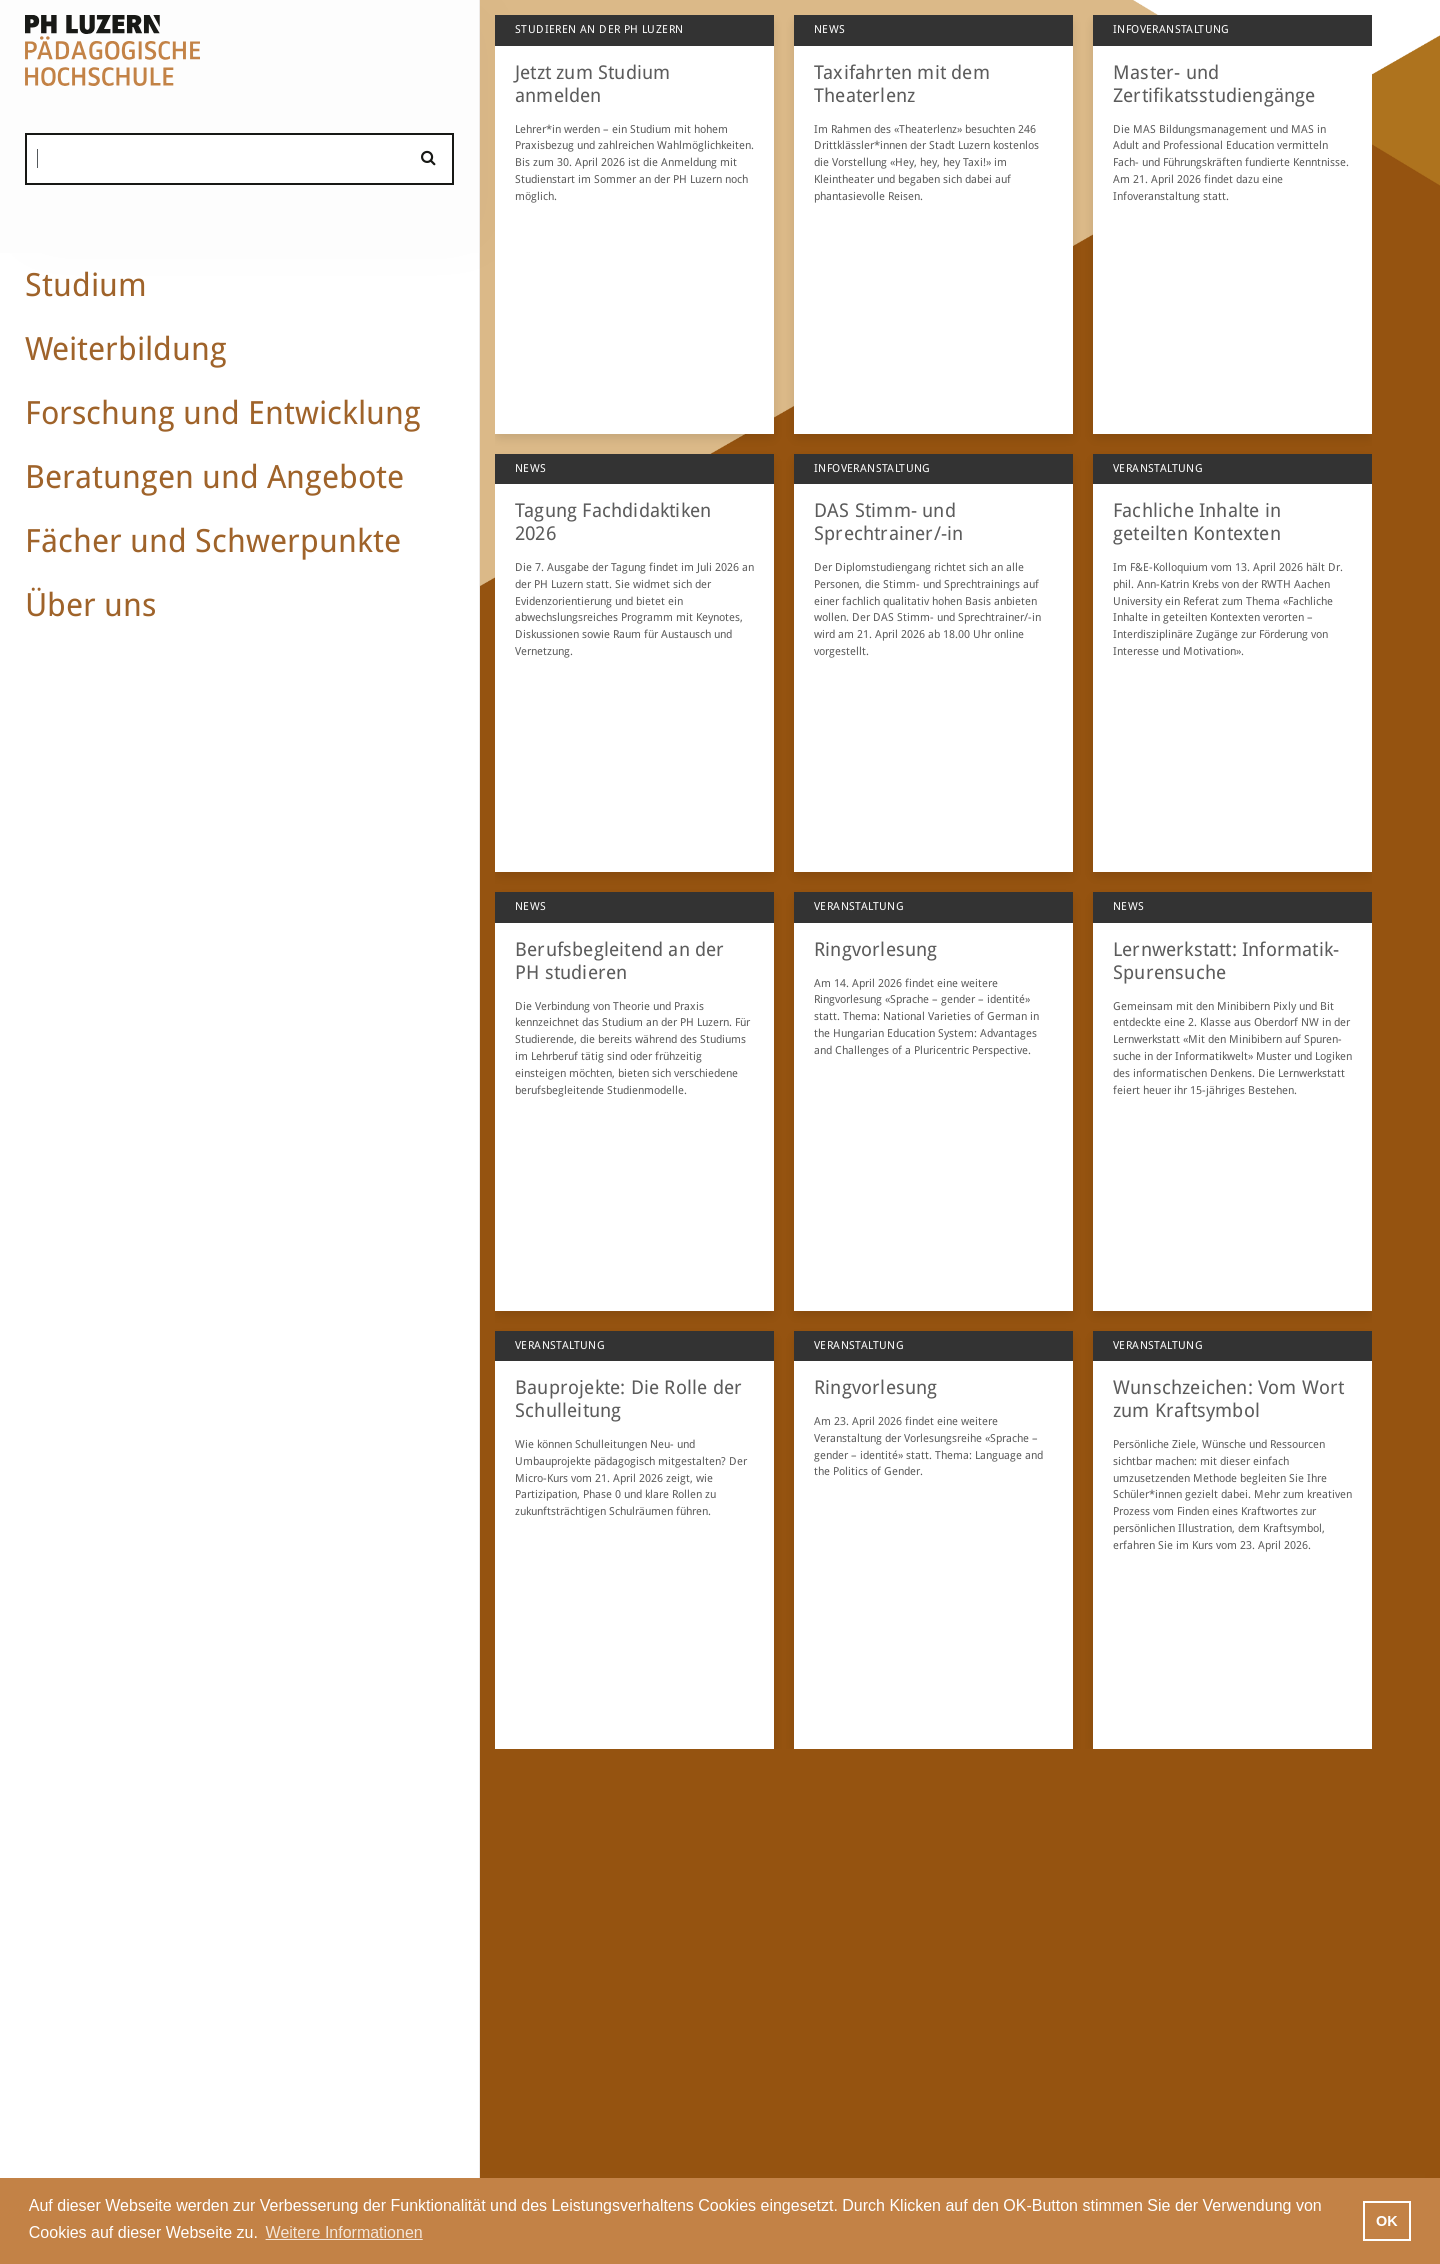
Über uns (90, 605)
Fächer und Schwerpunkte (213, 541)
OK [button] (1387, 2221)
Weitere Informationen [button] (344, 2232)
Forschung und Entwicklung (223, 413)
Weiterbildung (126, 349)
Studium (86, 285)
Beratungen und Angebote (214, 477)
